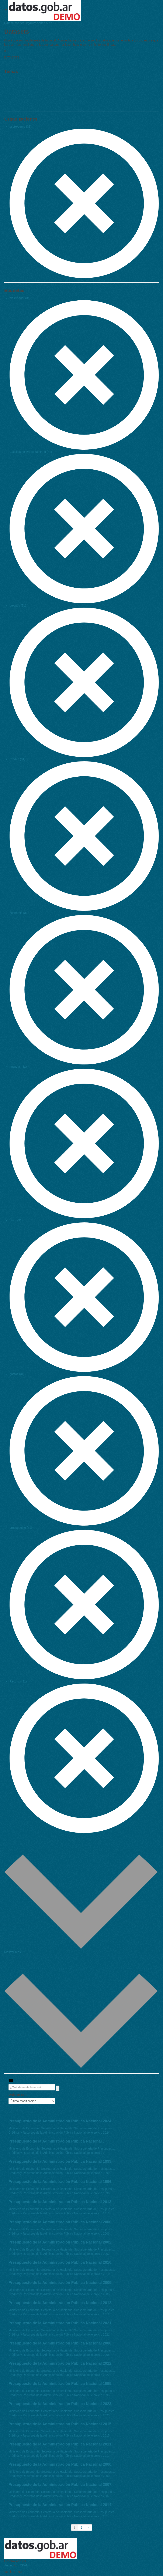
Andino (9, 2565)
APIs (48, 23)
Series (20, 23)
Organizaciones (34, 23)
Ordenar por (17, 2094)
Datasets (10, 23)
